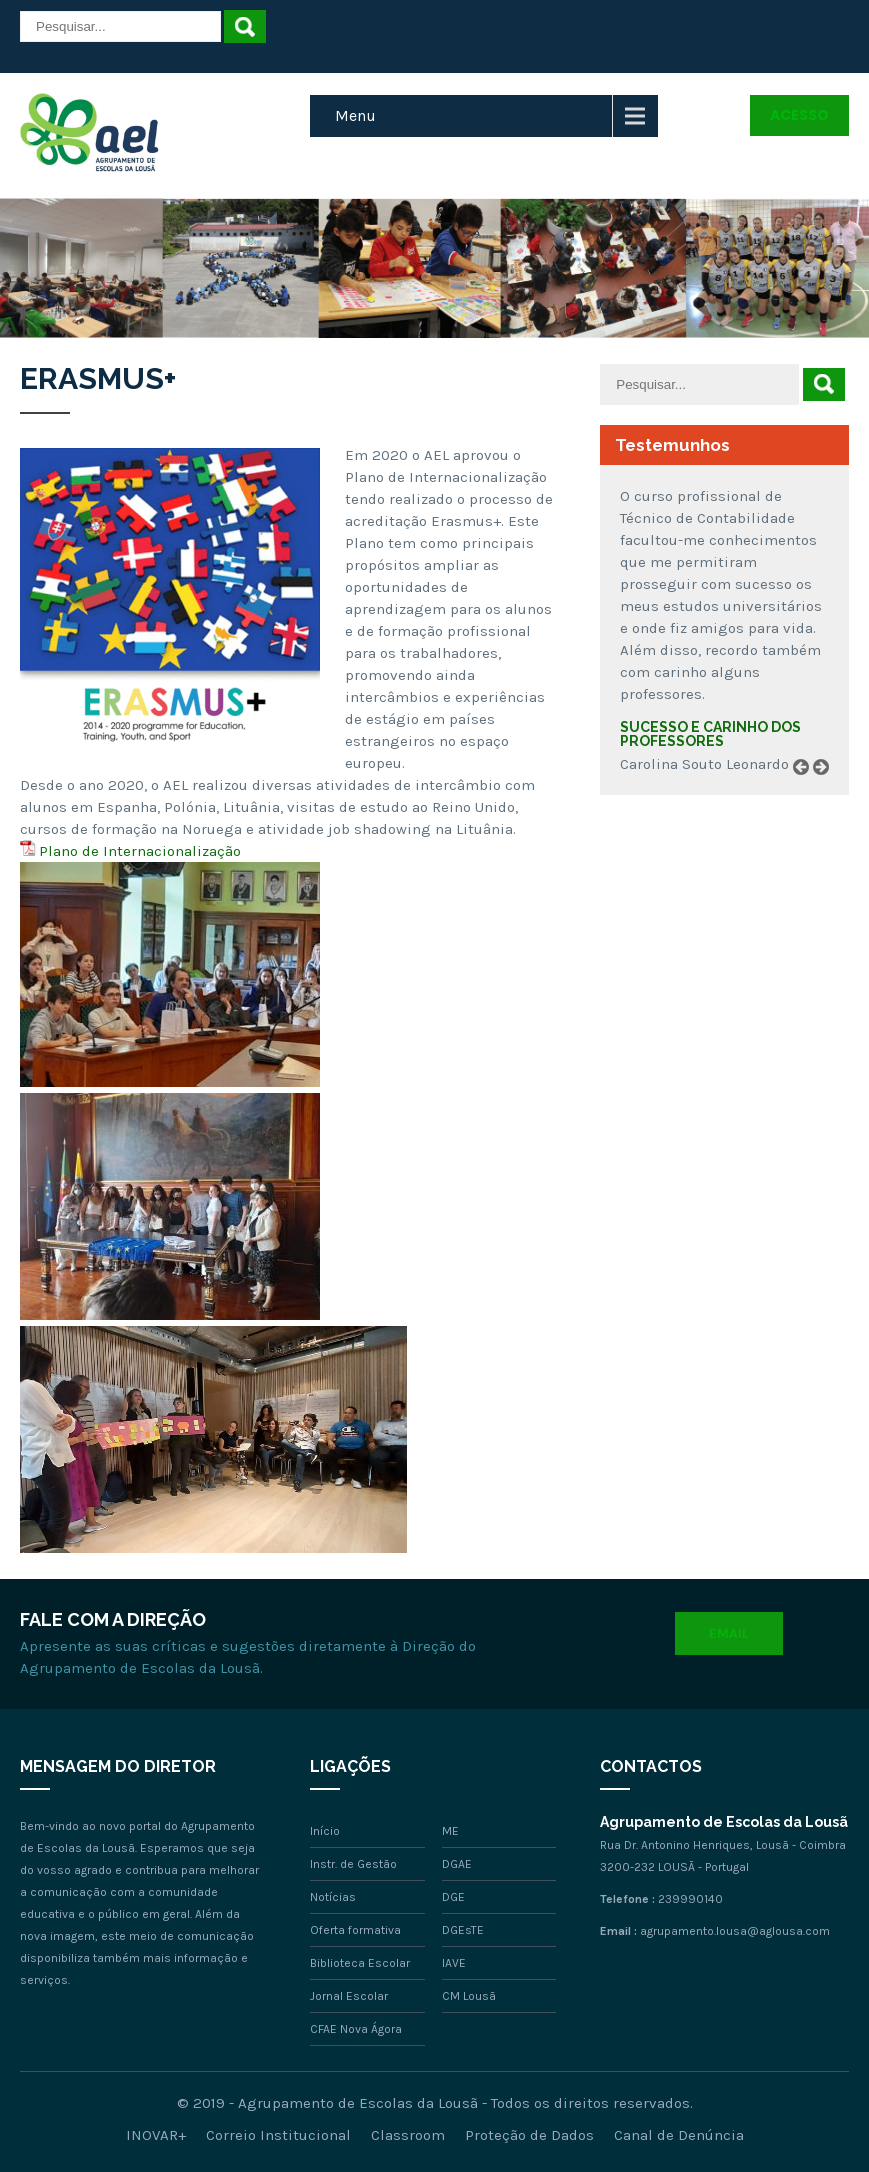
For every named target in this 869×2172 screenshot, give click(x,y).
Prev (808, 789)
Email (729, 1633)
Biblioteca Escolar (360, 1963)
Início (325, 1831)
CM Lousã (469, 1996)
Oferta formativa (355, 1930)
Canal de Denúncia (679, 2135)
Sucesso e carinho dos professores (710, 734)
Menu (355, 115)
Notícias (333, 1897)
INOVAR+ (156, 2135)
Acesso (799, 115)
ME (450, 1831)
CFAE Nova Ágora (356, 2029)
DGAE (457, 1864)
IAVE (454, 1963)
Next (828, 789)
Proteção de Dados (529, 2135)
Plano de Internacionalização (140, 851)
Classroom (408, 2135)
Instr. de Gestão (353, 1864)
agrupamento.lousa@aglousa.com (735, 1931)
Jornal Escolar (349, 1996)
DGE (453, 1897)
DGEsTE (463, 1930)
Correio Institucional (278, 2135)
